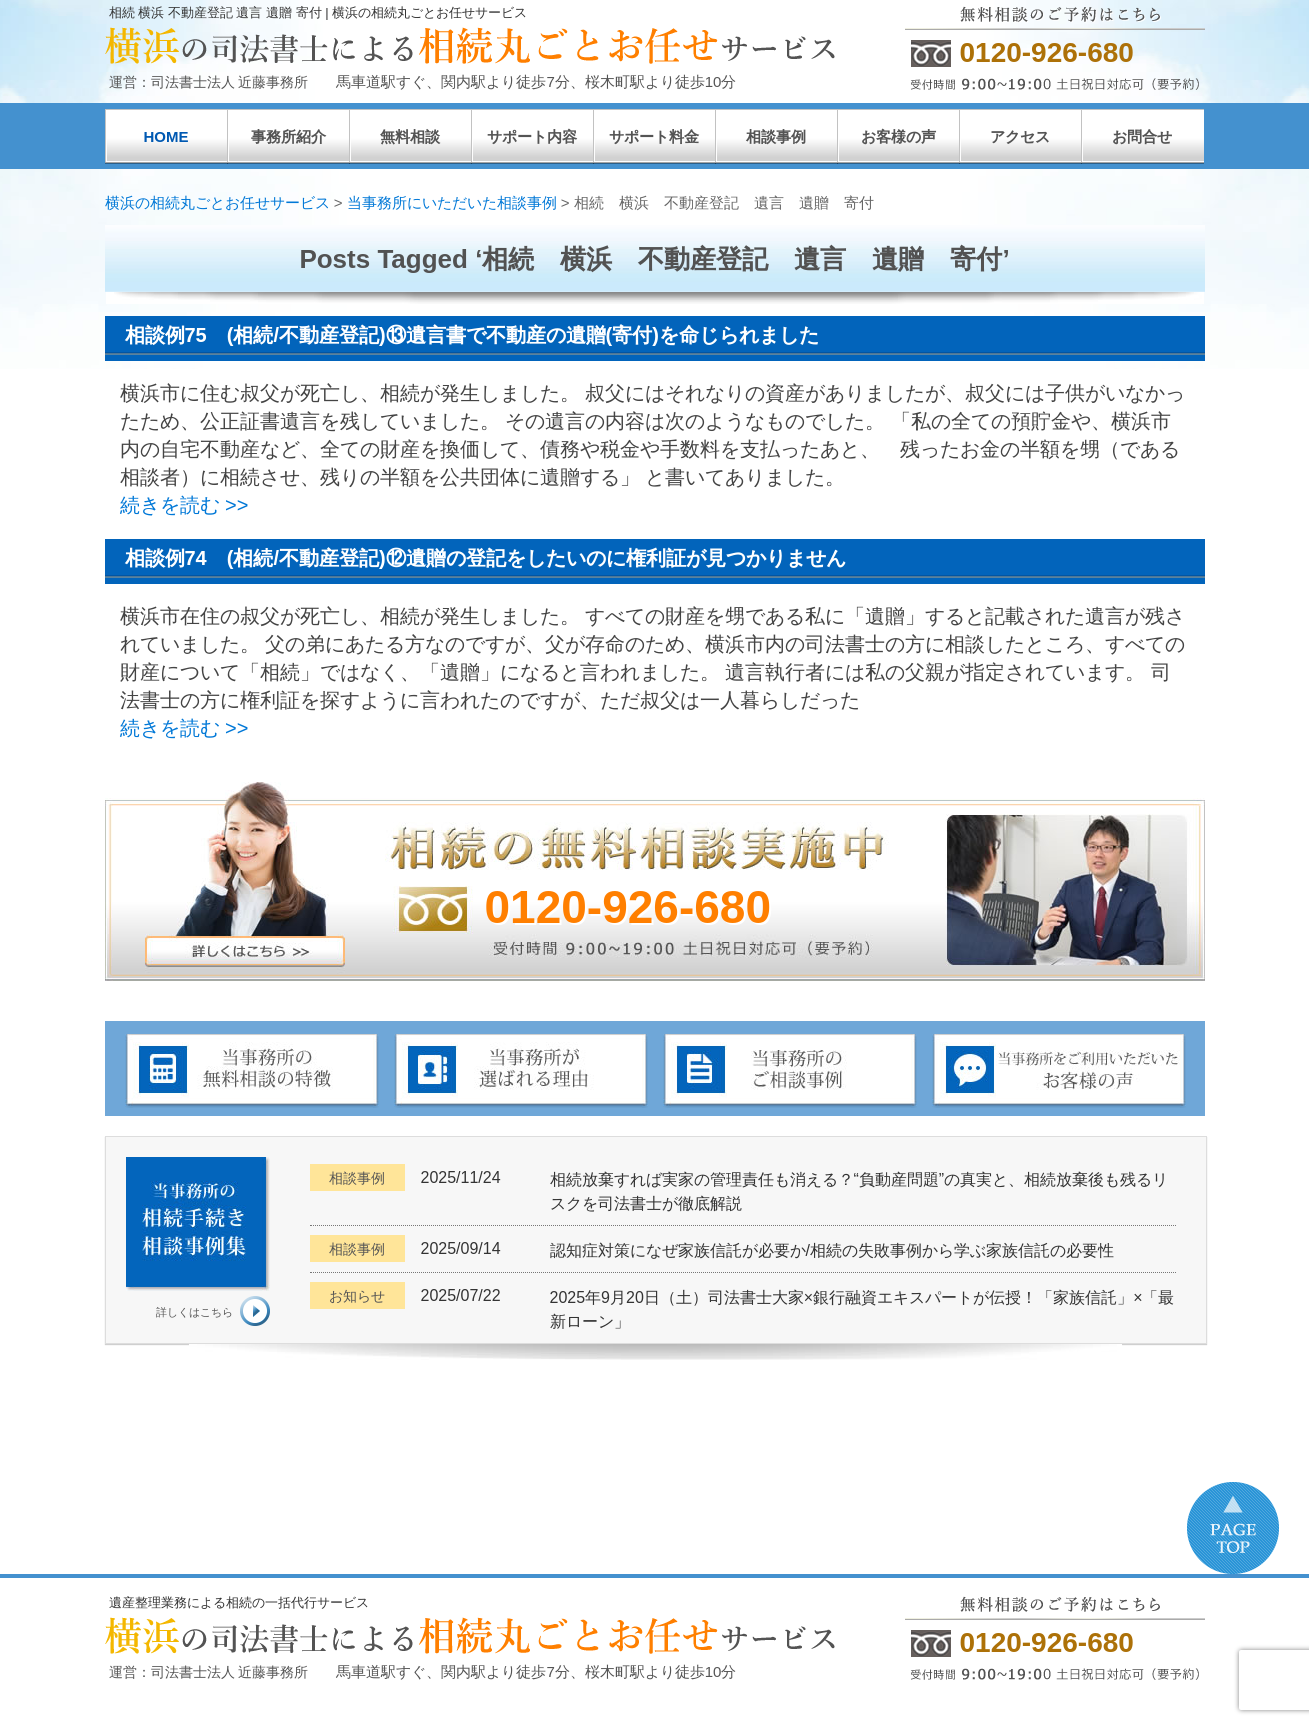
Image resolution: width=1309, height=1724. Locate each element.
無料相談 (410, 136)
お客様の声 (898, 136)
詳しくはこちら (194, 1312)
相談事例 (776, 136)
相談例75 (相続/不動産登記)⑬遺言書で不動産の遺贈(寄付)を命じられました (472, 335)
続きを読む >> (184, 505)
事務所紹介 (288, 136)
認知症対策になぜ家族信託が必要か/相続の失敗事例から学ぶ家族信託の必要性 (832, 1250)
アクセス (1020, 136)
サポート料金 (654, 136)
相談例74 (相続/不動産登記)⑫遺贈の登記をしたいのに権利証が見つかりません (485, 558)
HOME (166, 136)
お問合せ (1142, 136)
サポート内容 (532, 136)
